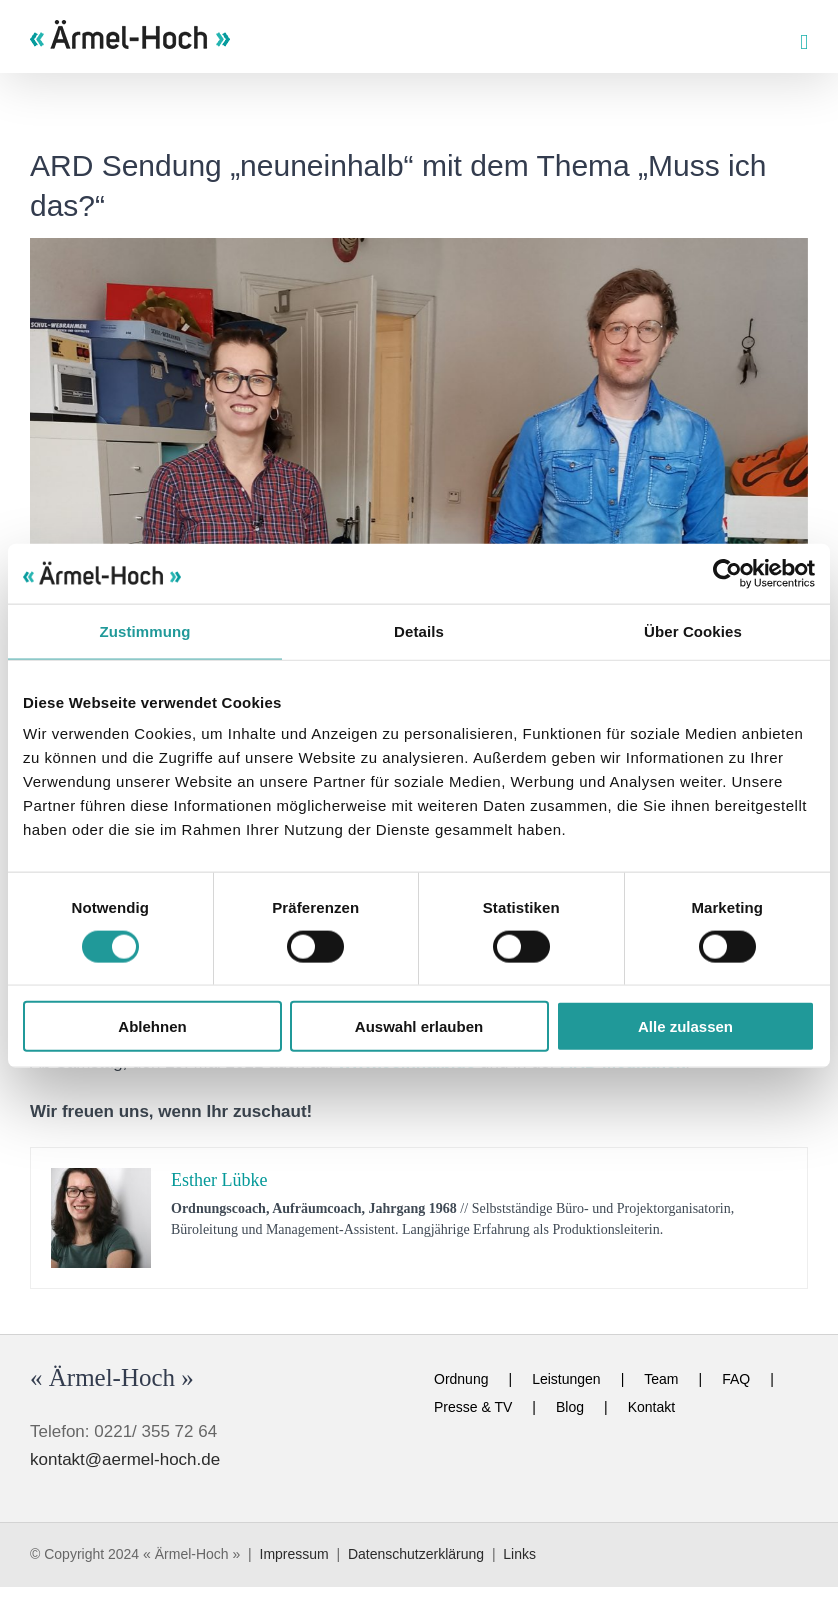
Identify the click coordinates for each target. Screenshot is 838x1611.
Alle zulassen (685, 1026)
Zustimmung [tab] (145, 630)
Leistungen (566, 1379)
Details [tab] (419, 630)
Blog (570, 1407)
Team (661, 1379)
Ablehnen (152, 1026)
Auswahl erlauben (419, 1026)
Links (519, 1554)
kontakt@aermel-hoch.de (125, 1459)
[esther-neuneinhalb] (419, 526)
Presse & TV (473, 1407)
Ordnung (461, 1379)
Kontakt (651, 1407)
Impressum (294, 1554)
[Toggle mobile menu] (804, 42)
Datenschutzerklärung (416, 1554)
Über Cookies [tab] (693, 630)
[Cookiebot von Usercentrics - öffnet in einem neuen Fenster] (727, 573)
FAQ (736, 1379)
